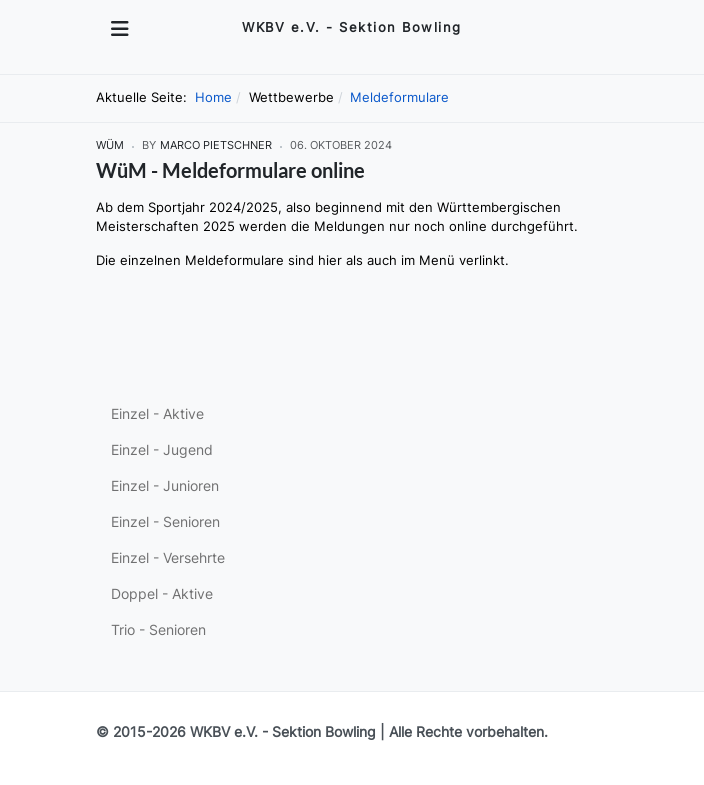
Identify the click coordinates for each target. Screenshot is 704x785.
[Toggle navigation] (120, 29)
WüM (110, 145)
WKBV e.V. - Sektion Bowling (283, 731)
